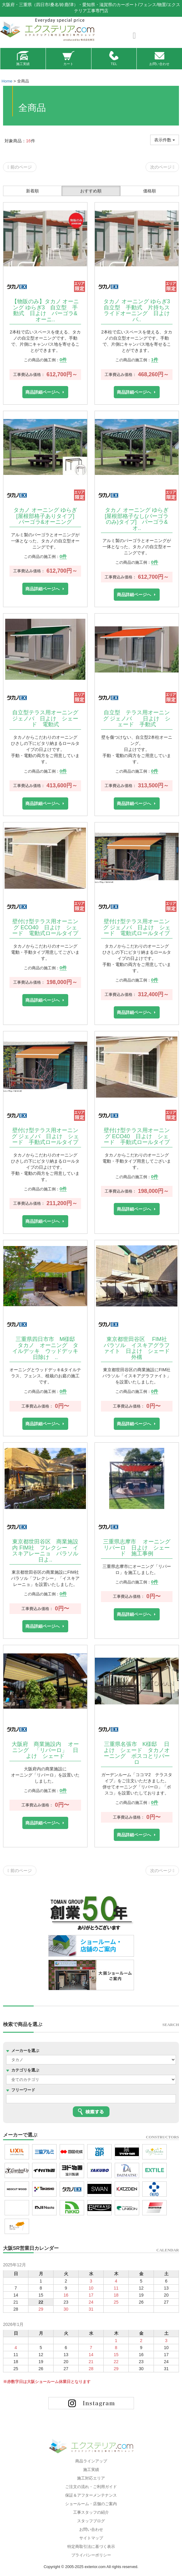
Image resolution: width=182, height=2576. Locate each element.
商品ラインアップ (91, 2461)
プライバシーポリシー (91, 2555)
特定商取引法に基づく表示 (91, 2547)
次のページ (162, 167)
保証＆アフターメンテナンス (91, 2495)
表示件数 (164, 139)
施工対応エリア (91, 2478)
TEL (113, 58)
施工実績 (23, 58)
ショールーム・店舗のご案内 (91, 2504)
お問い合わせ (159, 58)
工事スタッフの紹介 (91, 2512)
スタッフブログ (91, 2521)
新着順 (32, 190)
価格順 (149, 190)
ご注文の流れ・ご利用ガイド (91, 2487)
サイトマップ (91, 2538)
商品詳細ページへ (42, 392)
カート (68, 58)
